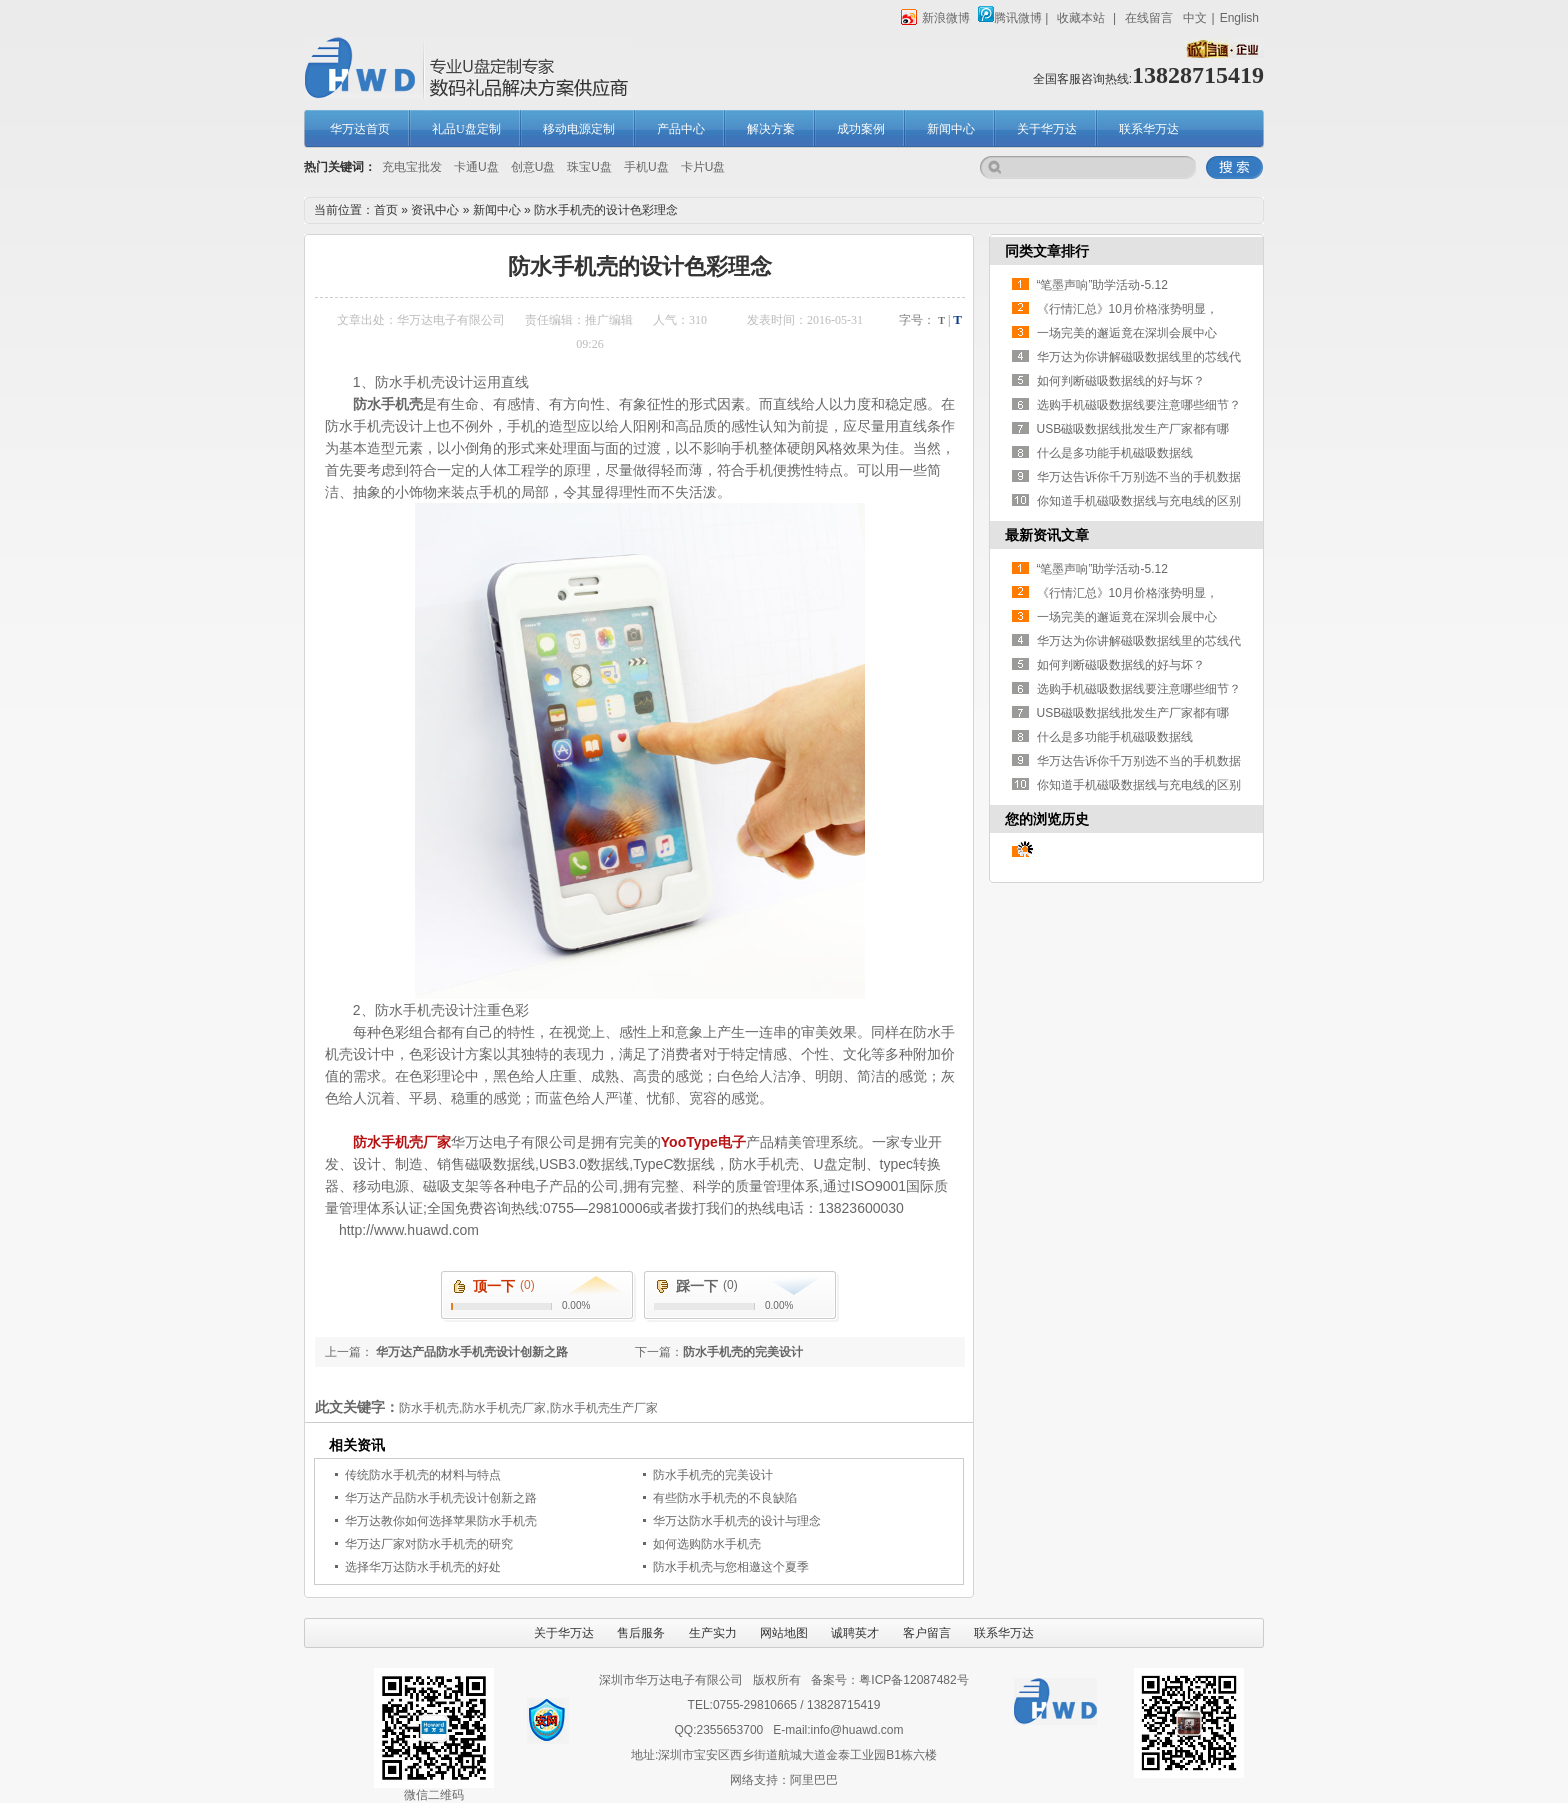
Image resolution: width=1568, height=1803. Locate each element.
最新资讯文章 (1047, 535)
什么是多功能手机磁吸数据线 (1115, 453)
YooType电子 (703, 1142)
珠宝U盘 (589, 167)
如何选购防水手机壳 (707, 1544)
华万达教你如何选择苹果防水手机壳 (441, 1521)
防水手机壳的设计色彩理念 (606, 210)
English (1239, 18)
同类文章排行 (1047, 251)
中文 (1195, 18)
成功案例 (861, 129)
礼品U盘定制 (466, 129)
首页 (386, 210)
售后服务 (641, 1633)
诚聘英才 (855, 1633)
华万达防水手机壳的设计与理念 (737, 1521)
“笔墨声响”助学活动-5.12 (1102, 285)
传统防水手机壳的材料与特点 (423, 1475)
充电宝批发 (412, 167)
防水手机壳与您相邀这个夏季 (731, 1567)
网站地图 (784, 1633)
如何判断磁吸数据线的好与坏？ (1121, 381)
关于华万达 (1047, 129)
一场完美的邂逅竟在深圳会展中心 (1127, 333)
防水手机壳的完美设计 (743, 1352)
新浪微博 (935, 18)
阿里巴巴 (814, 1780)
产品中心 (681, 129)
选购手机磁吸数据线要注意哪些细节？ (1139, 405)
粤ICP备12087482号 (913, 1680)
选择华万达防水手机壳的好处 (423, 1567)
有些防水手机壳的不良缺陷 (725, 1498)
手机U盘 (646, 167)
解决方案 (771, 129)
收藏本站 (1081, 18)
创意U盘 (533, 167)
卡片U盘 (703, 167)
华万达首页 (360, 129)
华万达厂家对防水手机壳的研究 (429, 1544)
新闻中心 (951, 129)
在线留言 (1149, 18)
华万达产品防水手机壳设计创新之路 (470, 1352)
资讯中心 (435, 210)
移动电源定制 (579, 129)
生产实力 (713, 1633)
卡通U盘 (476, 167)
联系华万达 (1149, 129)
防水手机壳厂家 (402, 1142)
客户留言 (927, 1633)
